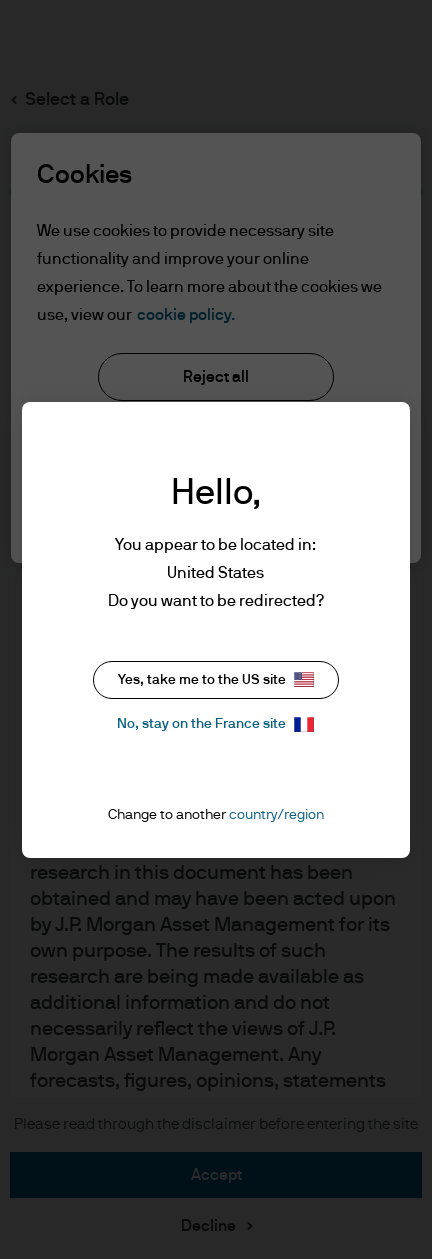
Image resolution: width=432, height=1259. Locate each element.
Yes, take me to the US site (216, 679)
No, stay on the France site (215, 724)
